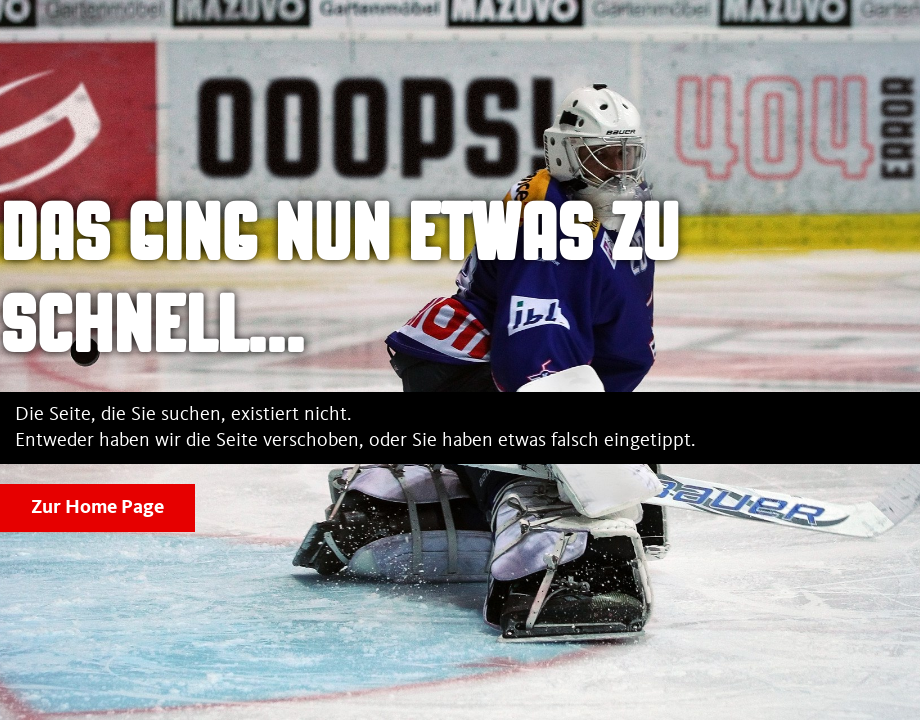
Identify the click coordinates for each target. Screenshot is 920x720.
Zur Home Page (97, 508)
